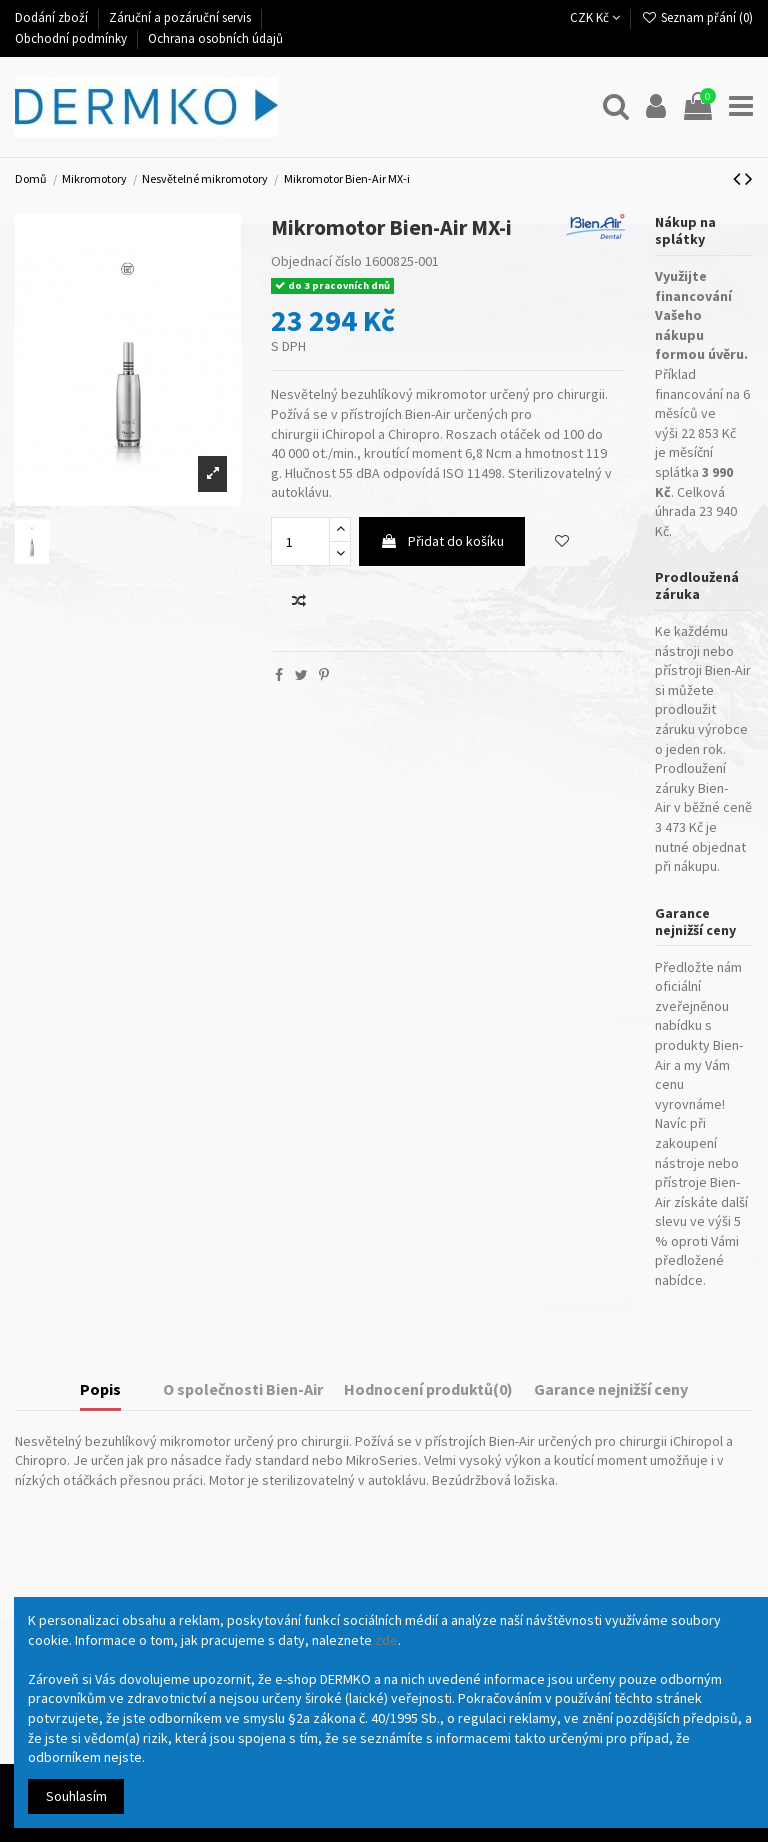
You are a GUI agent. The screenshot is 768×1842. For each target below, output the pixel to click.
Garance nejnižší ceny (611, 1389)
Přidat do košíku (442, 541)
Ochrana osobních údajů (215, 38)
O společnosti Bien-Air (243, 1389)
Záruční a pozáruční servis (181, 17)
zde (386, 1640)
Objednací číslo (316, 261)
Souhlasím (76, 1796)
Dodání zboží (53, 17)
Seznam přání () (697, 17)
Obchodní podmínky (72, 38)
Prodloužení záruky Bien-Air (691, 787)
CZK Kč (595, 17)
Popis (100, 1389)
